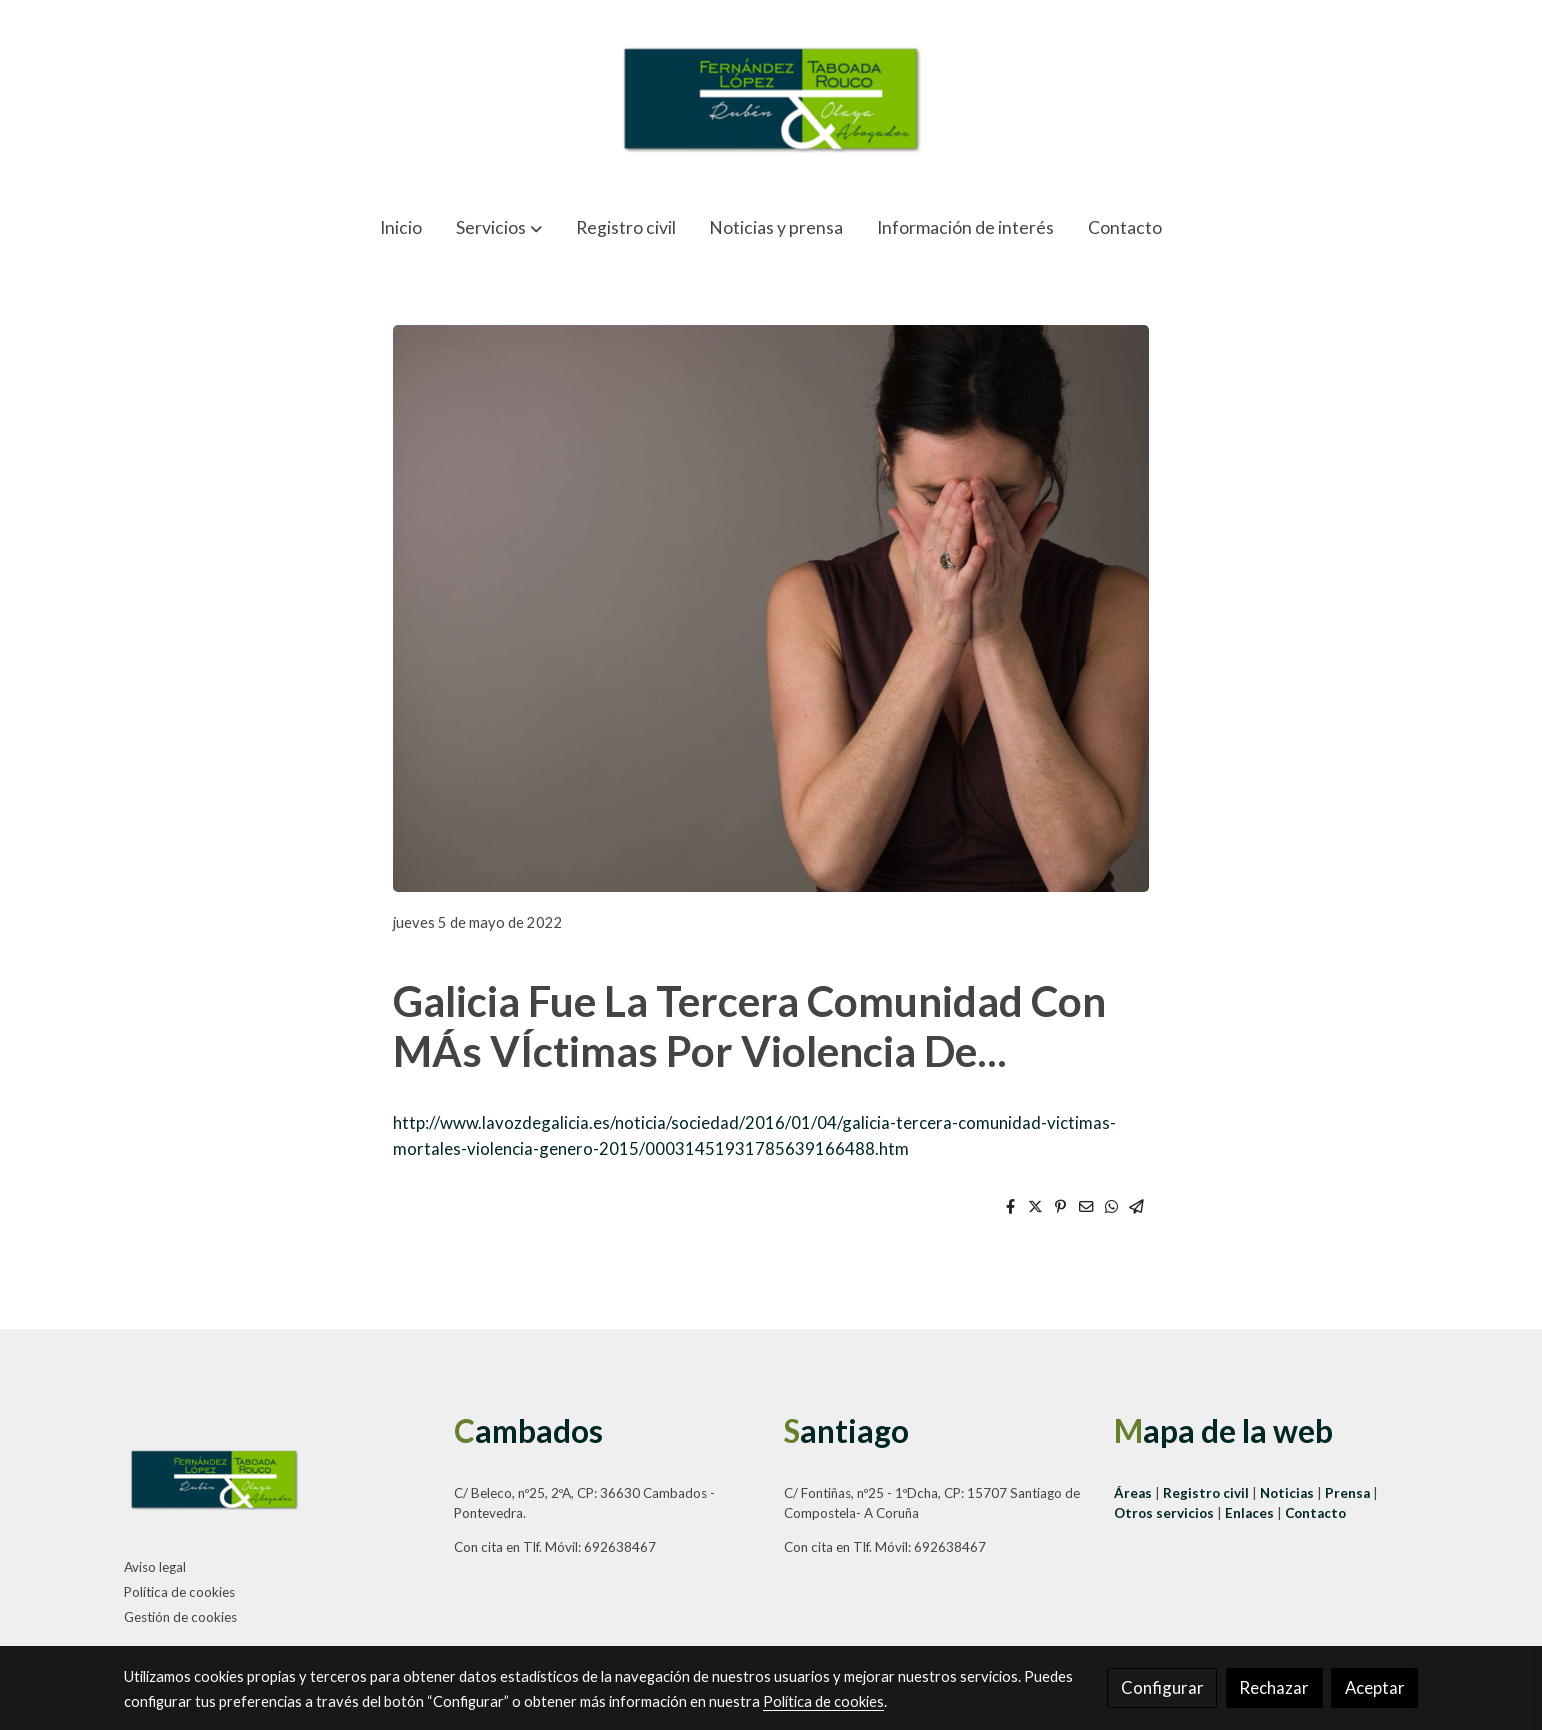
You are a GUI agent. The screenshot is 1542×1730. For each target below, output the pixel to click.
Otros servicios (1164, 1513)
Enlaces (1251, 1513)
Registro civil (1206, 1493)
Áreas (1134, 1493)
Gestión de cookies (180, 1617)
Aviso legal (155, 1567)
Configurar (1162, 1687)
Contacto (1315, 1513)
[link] (771, 99)
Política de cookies (179, 1592)
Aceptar (1375, 1687)
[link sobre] (276, 1483)
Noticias (1288, 1493)
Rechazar (1274, 1687)
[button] (499, 228)
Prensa (1349, 1493)
